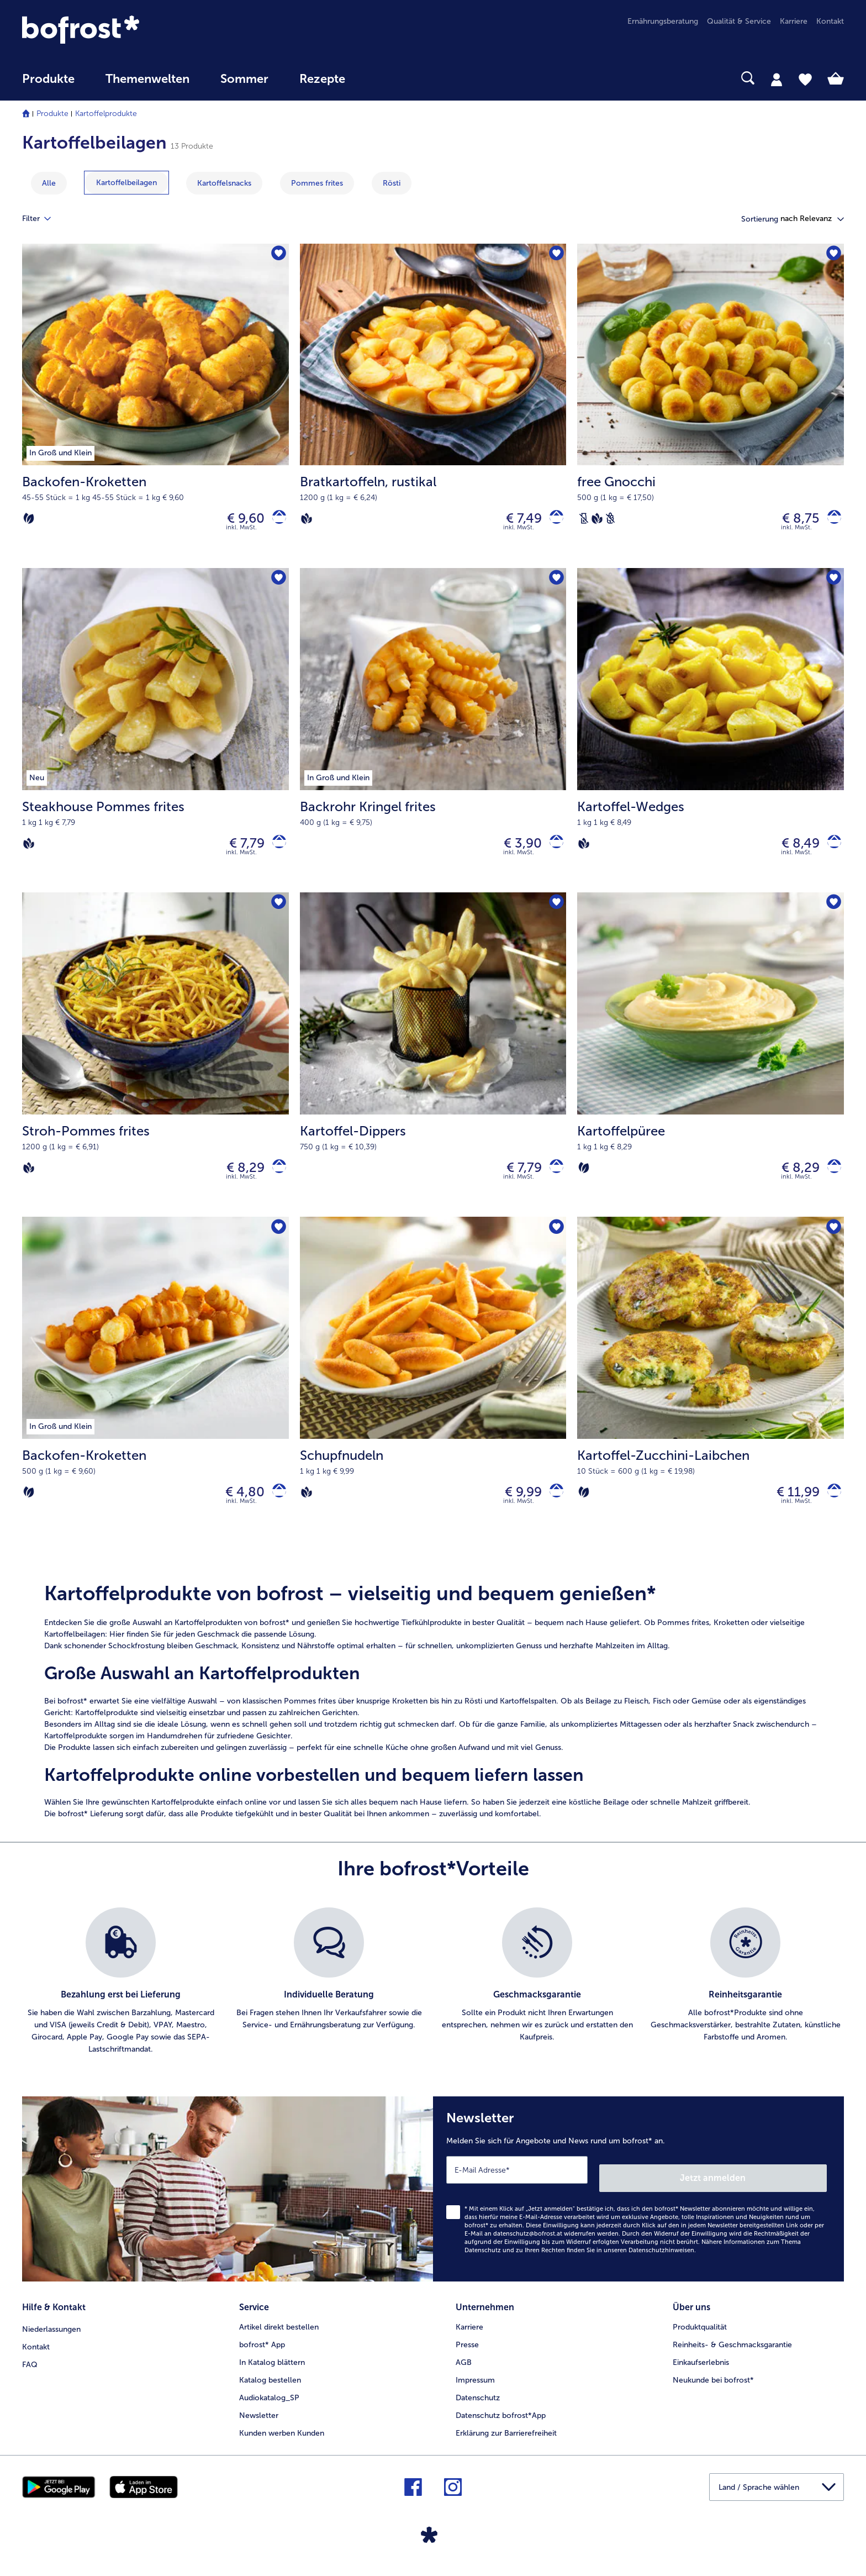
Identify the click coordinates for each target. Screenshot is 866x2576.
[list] (433, 2001)
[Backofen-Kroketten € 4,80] (155, 1396)
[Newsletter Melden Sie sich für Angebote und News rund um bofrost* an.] (638, 2204)
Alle (49, 183)
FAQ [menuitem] (30, 2369)
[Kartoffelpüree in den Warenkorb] (830, 1180)
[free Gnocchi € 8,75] (710, 408)
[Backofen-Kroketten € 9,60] (155, 408)
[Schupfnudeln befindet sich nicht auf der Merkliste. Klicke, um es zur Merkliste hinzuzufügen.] (554, 1243)
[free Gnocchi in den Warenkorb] (830, 521)
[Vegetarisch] (28, 521)
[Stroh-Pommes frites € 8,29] (155, 1067)
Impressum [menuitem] (475, 2387)
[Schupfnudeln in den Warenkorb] (552, 1509)
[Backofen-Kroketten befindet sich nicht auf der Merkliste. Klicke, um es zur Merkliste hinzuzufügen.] (277, 255)
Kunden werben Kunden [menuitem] (281, 2440)
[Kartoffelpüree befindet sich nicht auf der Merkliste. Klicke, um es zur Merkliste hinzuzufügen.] (832, 914)
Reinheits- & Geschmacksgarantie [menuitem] (732, 2352)
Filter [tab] (43, 219)
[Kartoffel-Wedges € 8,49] (710, 737)
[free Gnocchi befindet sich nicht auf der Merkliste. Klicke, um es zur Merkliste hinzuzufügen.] (832, 255)
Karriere (469, 2334)
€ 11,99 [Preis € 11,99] (790, 1509)
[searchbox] (383, 78)
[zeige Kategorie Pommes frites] (317, 183)
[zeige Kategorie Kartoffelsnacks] (224, 183)
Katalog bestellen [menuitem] (270, 2387)
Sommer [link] (244, 79)
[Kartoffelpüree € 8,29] (710, 1067)
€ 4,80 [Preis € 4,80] (237, 1509)
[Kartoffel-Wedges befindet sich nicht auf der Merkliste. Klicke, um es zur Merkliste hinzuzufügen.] (832, 585)
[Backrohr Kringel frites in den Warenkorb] (552, 850)
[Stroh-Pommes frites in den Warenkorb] (275, 1180)
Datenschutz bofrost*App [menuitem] (501, 2422)
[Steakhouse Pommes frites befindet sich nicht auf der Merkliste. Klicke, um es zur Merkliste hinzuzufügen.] (277, 585)
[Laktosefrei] (583, 521)
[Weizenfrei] (610, 521)
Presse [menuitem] (467, 2352)
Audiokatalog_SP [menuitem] (269, 2405)
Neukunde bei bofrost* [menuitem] (713, 2387)
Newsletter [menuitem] (258, 2422)
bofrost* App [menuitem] (262, 2352)
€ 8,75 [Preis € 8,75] (793, 521)
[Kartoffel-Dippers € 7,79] (433, 1067)
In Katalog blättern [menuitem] (272, 2369)
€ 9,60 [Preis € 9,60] (238, 521)
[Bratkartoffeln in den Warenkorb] (552, 521)
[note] (433, 1720)
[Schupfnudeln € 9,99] (433, 1396)
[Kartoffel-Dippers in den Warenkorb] (552, 1180)
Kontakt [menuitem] (830, 21)
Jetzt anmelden (779, 2189)
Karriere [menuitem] (793, 21)
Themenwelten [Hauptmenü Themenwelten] (147, 79)
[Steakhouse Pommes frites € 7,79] (155, 737)
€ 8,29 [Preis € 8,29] (238, 1179)
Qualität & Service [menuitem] (739, 21)
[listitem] (121, 2001)
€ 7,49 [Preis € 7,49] (516, 521)
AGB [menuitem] (464, 2369)
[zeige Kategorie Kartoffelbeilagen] (126, 182)
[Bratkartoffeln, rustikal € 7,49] (433, 408)
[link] (145, 29)
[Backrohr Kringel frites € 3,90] (433, 737)
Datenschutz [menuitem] (478, 2405)
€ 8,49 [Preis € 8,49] (793, 850)
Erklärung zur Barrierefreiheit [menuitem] (506, 2440)
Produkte (52, 113)
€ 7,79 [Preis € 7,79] (239, 850)
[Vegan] (306, 521)
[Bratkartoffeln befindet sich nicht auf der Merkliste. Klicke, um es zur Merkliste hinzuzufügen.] (554, 255)
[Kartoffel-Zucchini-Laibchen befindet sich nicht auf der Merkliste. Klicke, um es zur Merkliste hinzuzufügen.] (832, 1243)
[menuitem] (48, 84)
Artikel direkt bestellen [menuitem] (279, 2334)
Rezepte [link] (322, 79)
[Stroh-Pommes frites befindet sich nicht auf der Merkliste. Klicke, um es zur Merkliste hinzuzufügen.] (277, 914)
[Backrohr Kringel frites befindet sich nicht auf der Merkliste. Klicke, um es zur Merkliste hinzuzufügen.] (554, 585)
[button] (812, 219)
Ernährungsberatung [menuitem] (662, 21)
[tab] (776, 79)
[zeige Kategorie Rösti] (391, 183)
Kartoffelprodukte (106, 113)
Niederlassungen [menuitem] (51, 2334)
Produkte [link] (48, 79)
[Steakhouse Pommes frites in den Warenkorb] (275, 850)
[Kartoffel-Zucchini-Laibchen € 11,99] (710, 1396)
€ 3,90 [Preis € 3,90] (515, 850)
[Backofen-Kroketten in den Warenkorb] (275, 521)
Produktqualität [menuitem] (700, 2334)
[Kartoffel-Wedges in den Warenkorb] (830, 850)
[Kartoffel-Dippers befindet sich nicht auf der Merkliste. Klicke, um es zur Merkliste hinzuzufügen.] (554, 914)
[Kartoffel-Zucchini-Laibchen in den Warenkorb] (830, 1509)
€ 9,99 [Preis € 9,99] (515, 1509)
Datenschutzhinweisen (661, 2261)
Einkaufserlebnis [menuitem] (701, 2369)
